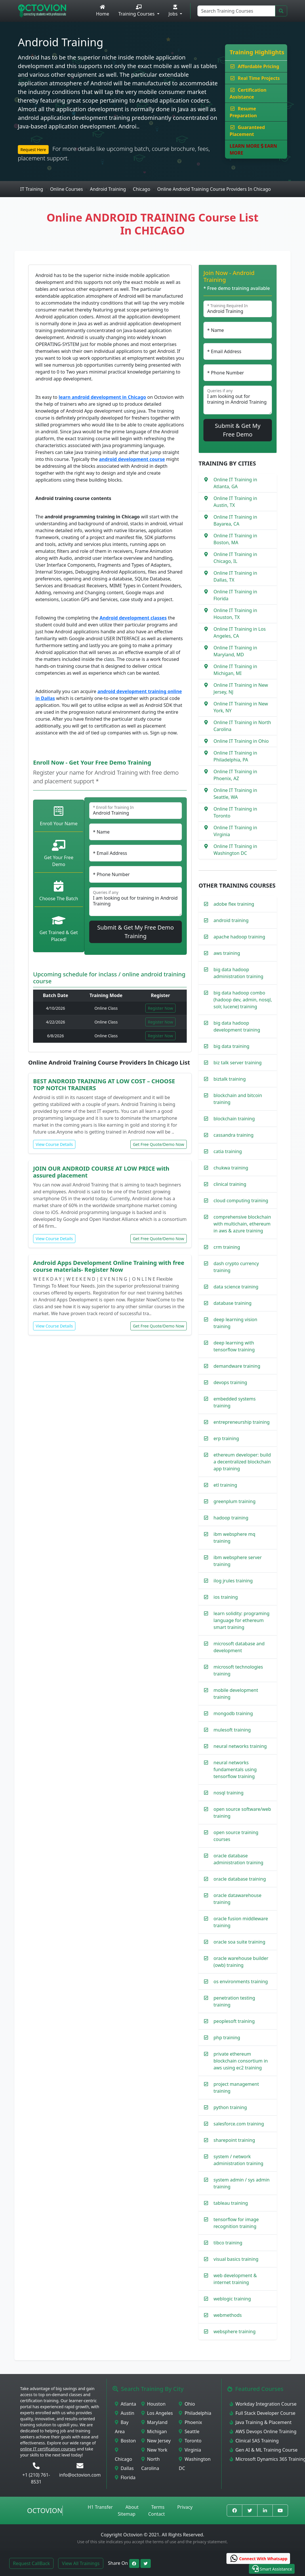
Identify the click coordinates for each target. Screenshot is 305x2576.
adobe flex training (234, 904)
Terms (158, 2507)
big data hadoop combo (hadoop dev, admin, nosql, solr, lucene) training (243, 1000)
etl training (225, 1485)
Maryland (154, 2422)
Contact (156, 2514)
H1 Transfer (100, 2507)
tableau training (231, 2203)
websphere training (235, 2331)
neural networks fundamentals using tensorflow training (235, 1769)
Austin (124, 2413)
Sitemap (127, 2514)
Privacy (184, 2507)
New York (154, 2450)
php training (227, 2037)
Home (102, 11)
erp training (226, 1438)
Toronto (190, 2441)
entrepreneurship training (242, 1422)
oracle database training (240, 1879)
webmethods (228, 2315)
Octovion (44, 2510)
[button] (272, 2569)
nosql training (228, 1793)
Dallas (124, 2468)
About (131, 2507)
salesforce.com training (239, 2124)
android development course (132, 459)
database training (232, 1303)
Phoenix (190, 2422)
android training (231, 920)
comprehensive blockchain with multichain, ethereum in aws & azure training (242, 1224)
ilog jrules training (233, 1580)
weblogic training (232, 2299)
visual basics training (236, 2259)
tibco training (228, 2243)
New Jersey (156, 2441)
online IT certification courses (48, 2449)
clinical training (230, 1184)
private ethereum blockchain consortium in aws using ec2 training (241, 2061)
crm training (227, 1247)
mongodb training (233, 1713)
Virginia (190, 2450)
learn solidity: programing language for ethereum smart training (241, 1620)
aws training (227, 953)
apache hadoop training (239, 937)
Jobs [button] (174, 11)
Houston (153, 2404)
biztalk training (230, 1079)
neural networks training (240, 1746)
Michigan (154, 2431)
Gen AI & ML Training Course (264, 2450)
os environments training (241, 1981)
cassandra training (233, 1135)
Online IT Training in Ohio (241, 741)
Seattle (189, 2431)
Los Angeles (157, 2413)
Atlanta (125, 2404)
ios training (226, 1597)
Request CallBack (31, 2563)
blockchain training (234, 1118)
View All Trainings (81, 2563)
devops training (230, 1382)
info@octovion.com (80, 2475)
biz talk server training (238, 1062)
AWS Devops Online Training (263, 2431)
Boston (125, 2441)
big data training (231, 1046)
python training (230, 2107)
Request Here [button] (33, 149)
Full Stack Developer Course (263, 2413)
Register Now (160, 1008)
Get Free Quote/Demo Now (158, 1144)
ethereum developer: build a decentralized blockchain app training (242, 1462)
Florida (125, 2477)
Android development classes (133, 618)
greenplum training (235, 1501)
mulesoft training (232, 1730)
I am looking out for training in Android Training (135, 901)
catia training (228, 1151)
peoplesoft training (234, 2021)
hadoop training (231, 1518)
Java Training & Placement (260, 2422)
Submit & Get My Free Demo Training (135, 932)
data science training (236, 1287)
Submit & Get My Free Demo (237, 430)
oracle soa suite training (239, 1942)
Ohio (187, 2404)
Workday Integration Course (263, 2404)
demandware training (237, 1366)
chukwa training (231, 1168)
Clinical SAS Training (254, 2441)
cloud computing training (241, 1200)
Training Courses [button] (137, 11)
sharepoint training (234, 2140)
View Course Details (54, 1144)
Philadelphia (195, 2413)
